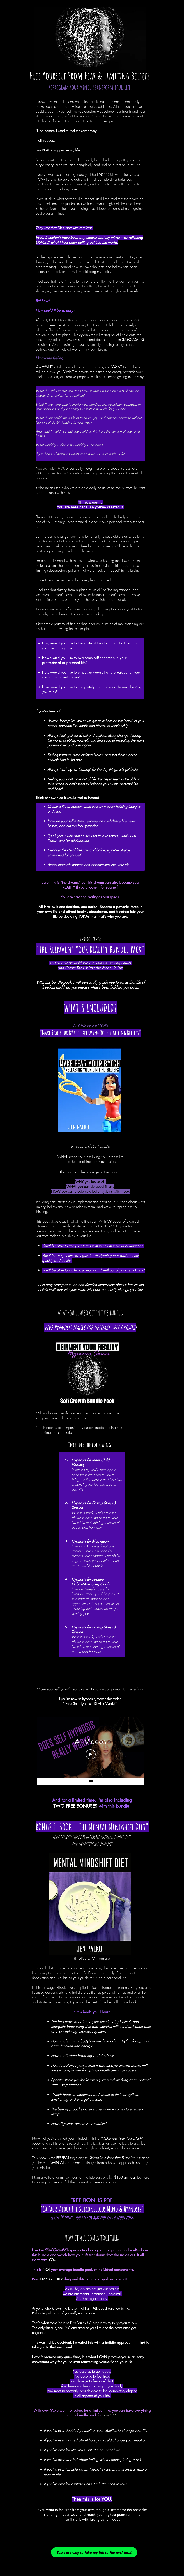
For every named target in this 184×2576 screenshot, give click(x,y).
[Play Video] (91, 1754)
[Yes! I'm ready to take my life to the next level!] (94, 2552)
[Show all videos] (90, 1781)
